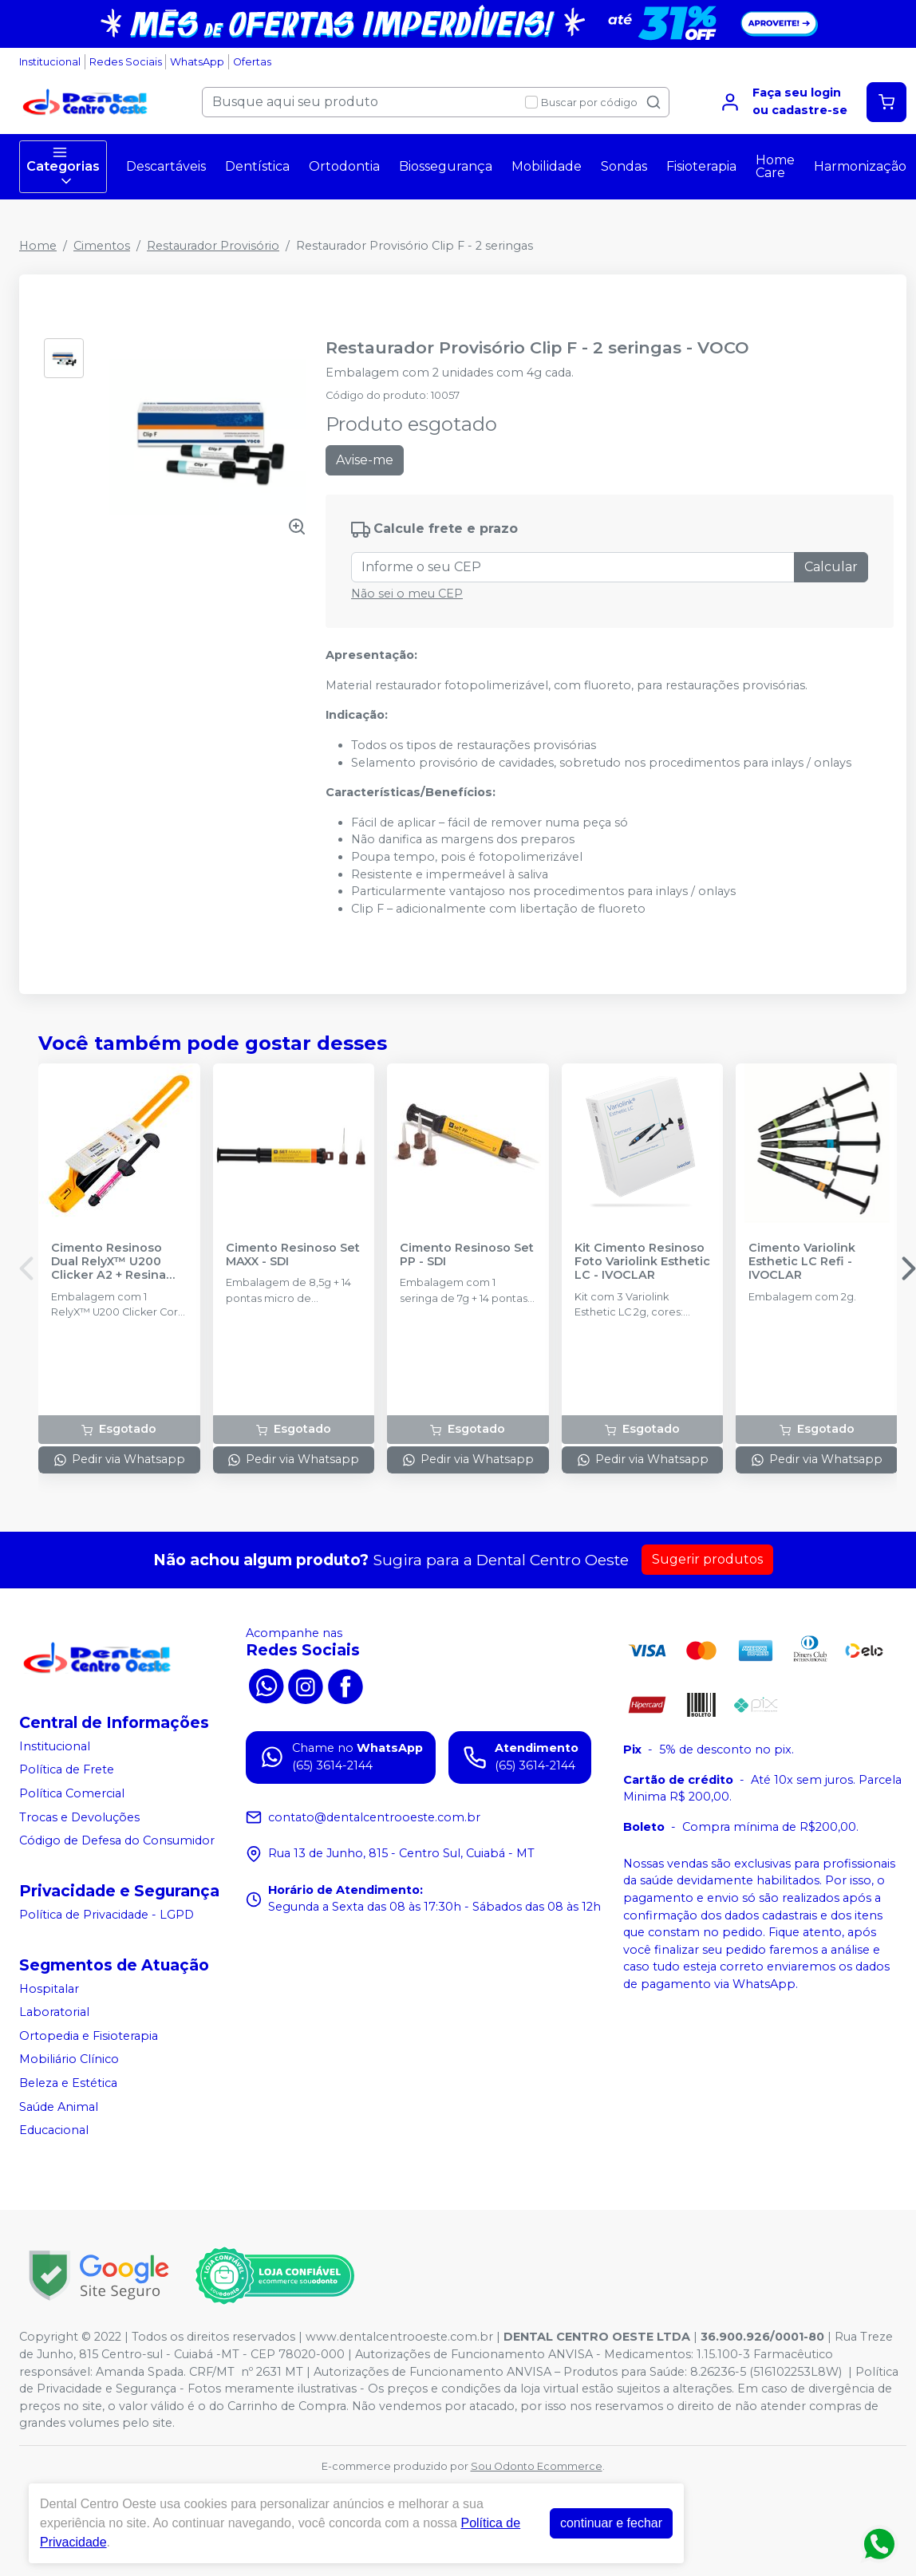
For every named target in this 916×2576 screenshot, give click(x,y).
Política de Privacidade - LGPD (106, 1914)
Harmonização (860, 166)
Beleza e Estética (68, 2083)
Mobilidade (546, 166)
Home (38, 246)
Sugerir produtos (707, 1559)
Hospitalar (49, 1989)
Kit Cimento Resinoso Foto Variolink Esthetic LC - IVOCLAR (642, 1262)
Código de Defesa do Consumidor (117, 1840)
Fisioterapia (701, 166)
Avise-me (364, 459)
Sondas (624, 166)
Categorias (63, 166)
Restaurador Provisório (213, 246)
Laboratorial (54, 2012)
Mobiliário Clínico (69, 2060)
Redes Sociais (125, 62)
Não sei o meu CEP (407, 593)
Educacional (54, 2130)
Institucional (50, 62)
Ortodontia (344, 166)
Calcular (831, 566)
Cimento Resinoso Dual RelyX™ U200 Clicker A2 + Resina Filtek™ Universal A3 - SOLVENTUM (117, 1262)
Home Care (775, 166)
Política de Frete (66, 1770)
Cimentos (101, 246)
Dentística (257, 166)
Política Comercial (71, 1793)
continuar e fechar (611, 2523)
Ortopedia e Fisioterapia (88, 2036)
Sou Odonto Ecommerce (536, 2466)
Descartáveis (166, 166)
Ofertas (252, 62)
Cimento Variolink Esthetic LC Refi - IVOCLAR (801, 1262)
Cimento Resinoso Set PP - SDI (467, 1254)
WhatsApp (197, 62)
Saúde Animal (58, 2107)
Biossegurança (445, 166)
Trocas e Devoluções (79, 1817)
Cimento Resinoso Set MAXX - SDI (293, 1254)
